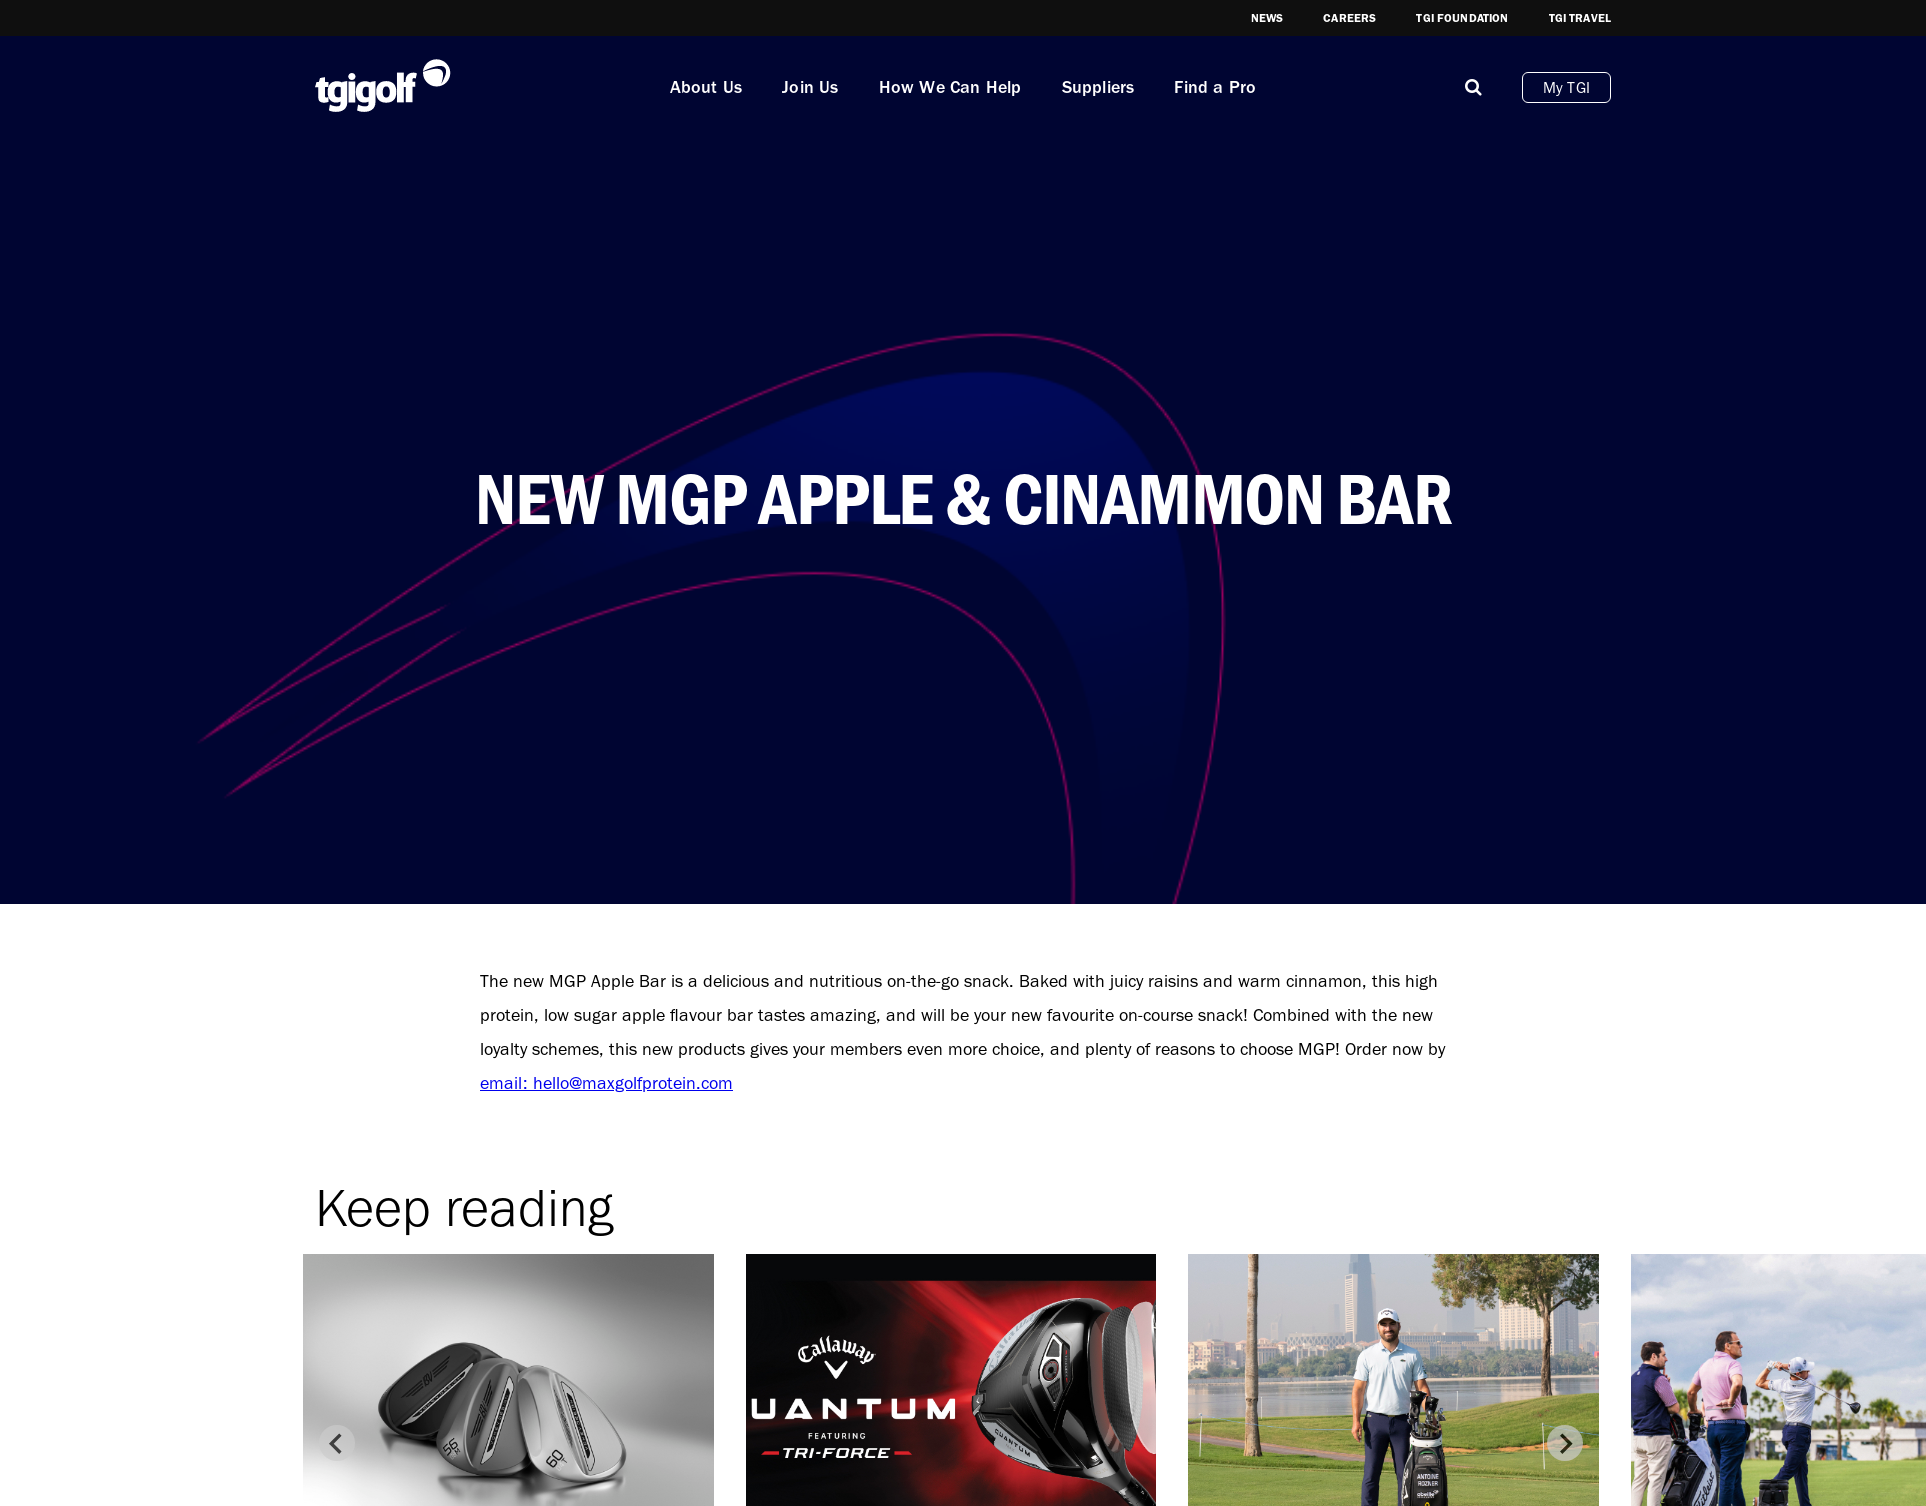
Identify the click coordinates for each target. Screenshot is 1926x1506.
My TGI (1566, 87)
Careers (1349, 18)
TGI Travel (1580, 18)
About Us (706, 87)
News (1267, 18)
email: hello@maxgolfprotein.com (606, 1083)
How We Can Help (950, 87)
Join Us (810, 87)
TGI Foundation (1462, 18)
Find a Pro (1215, 87)
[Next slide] (1565, 1443)
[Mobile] (1473, 87)
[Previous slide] (337, 1443)
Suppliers (1098, 87)
